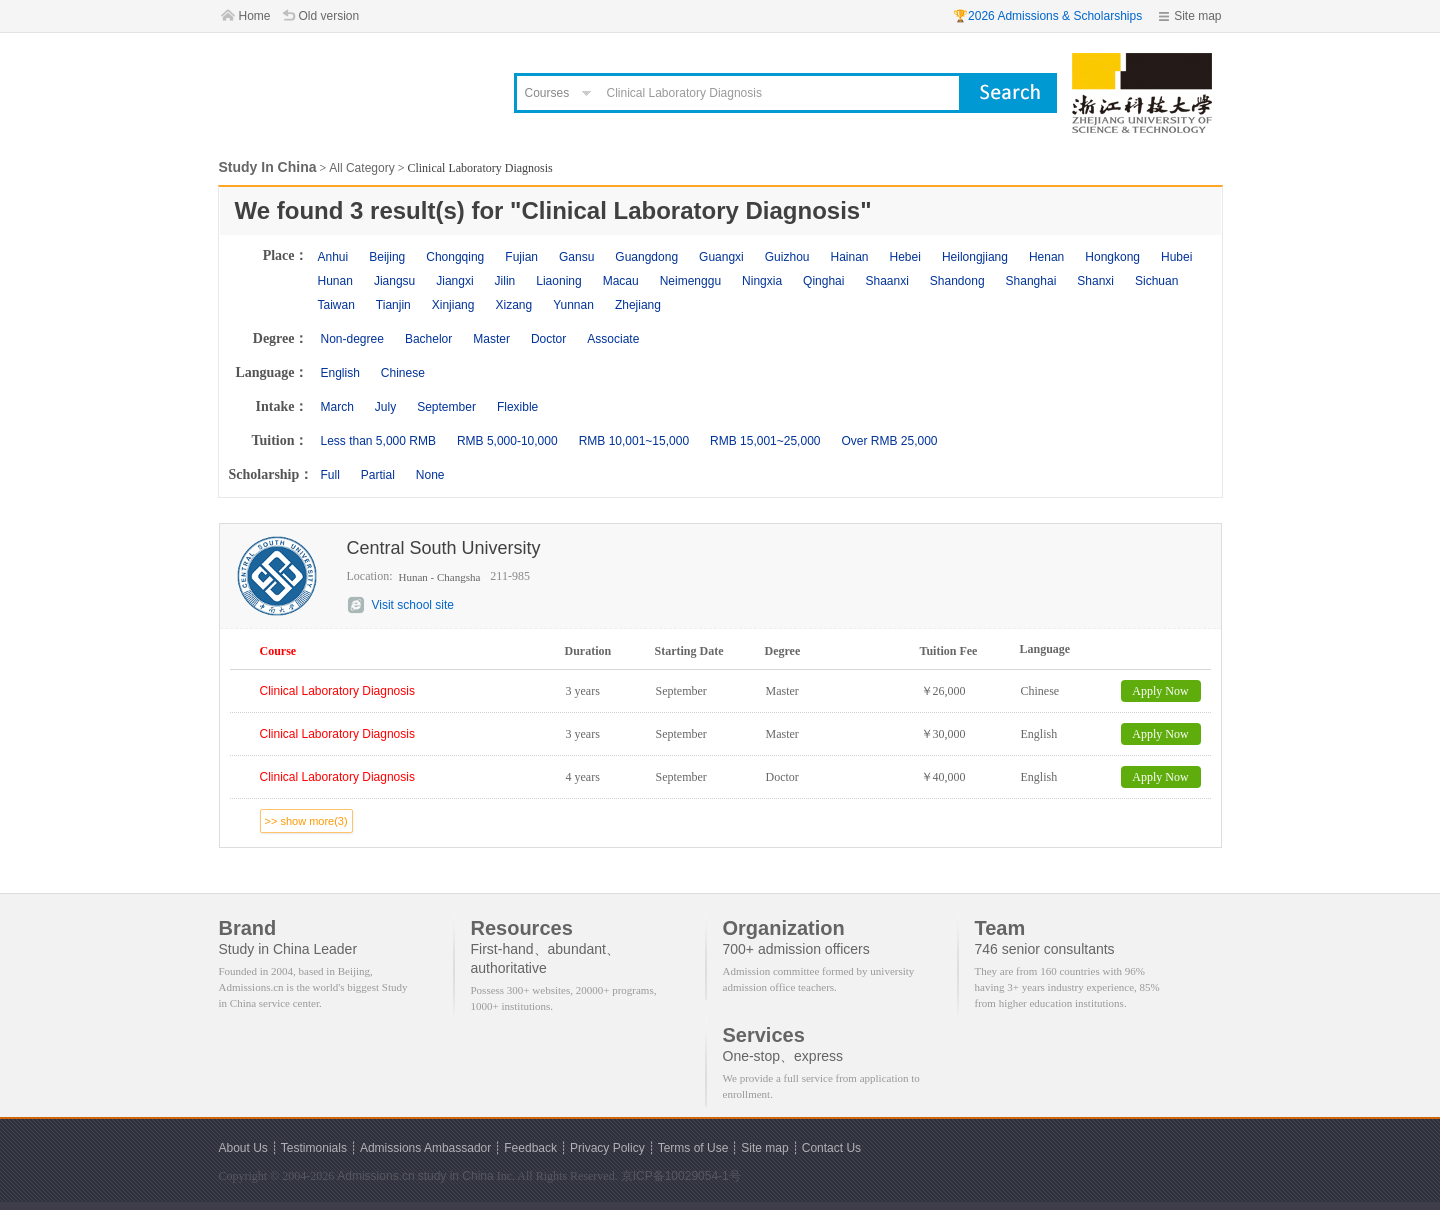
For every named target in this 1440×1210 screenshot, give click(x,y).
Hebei (905, 257)
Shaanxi (886, 281)
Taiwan (336, 305)
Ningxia (762, 281)
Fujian (521, 257)
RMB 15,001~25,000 (765, 441)
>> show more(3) (306, 821)
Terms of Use (693, 1148)
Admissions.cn (375, 1176)
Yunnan (573, 305)
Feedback (530, 1148)
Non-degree (352, 339)
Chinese (403, 373)
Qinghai (823, 281)
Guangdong (646, 257)
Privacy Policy (607, 1148)
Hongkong (1112, 257)
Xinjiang (453, 305)
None (430, 475)
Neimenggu (690, 281)
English (340, 373)
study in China (456, 1176)
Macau (621, 281)
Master (491, 339)
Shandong (957, 281)
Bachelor (428, 339)
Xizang (513, 305)
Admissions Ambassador (425, 1148)
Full (330, 475)
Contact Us (831, 1148)
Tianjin (393, 305)
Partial (378, 475)
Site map (1197, 16)
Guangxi (721, 257)
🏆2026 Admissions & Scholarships (1047, 16)
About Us (243, 1148)
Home (255, 16)
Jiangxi (454, 281)
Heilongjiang (975, 257)
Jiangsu (394, 281)
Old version (329, 16)
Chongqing (455, 257)
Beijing (387, 257)
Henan (1046, 257)
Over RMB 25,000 (889, 441)
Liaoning (558, 281)
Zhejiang (638, 305)
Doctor (548, 339)
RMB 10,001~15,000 (634, 441)
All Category (361, 168)
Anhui (333, 257)
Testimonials (314, 1148)
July (385, 407)
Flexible (517, 407)
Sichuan (1156, 281)
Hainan (849, 257)
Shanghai (1031, 281)
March (337, 407)
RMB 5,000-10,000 (507, 441)
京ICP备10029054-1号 (681, 1176)
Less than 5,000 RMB (378, 441)
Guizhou (787, 257)
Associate (613, 339)
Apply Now (1160, 691)
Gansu (576, 257)
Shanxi (1095, 281)
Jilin (505, 281)
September (446, 407)
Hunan (335, 281)
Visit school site (413, 605)
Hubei (1176, 257)
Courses (547, 93)
